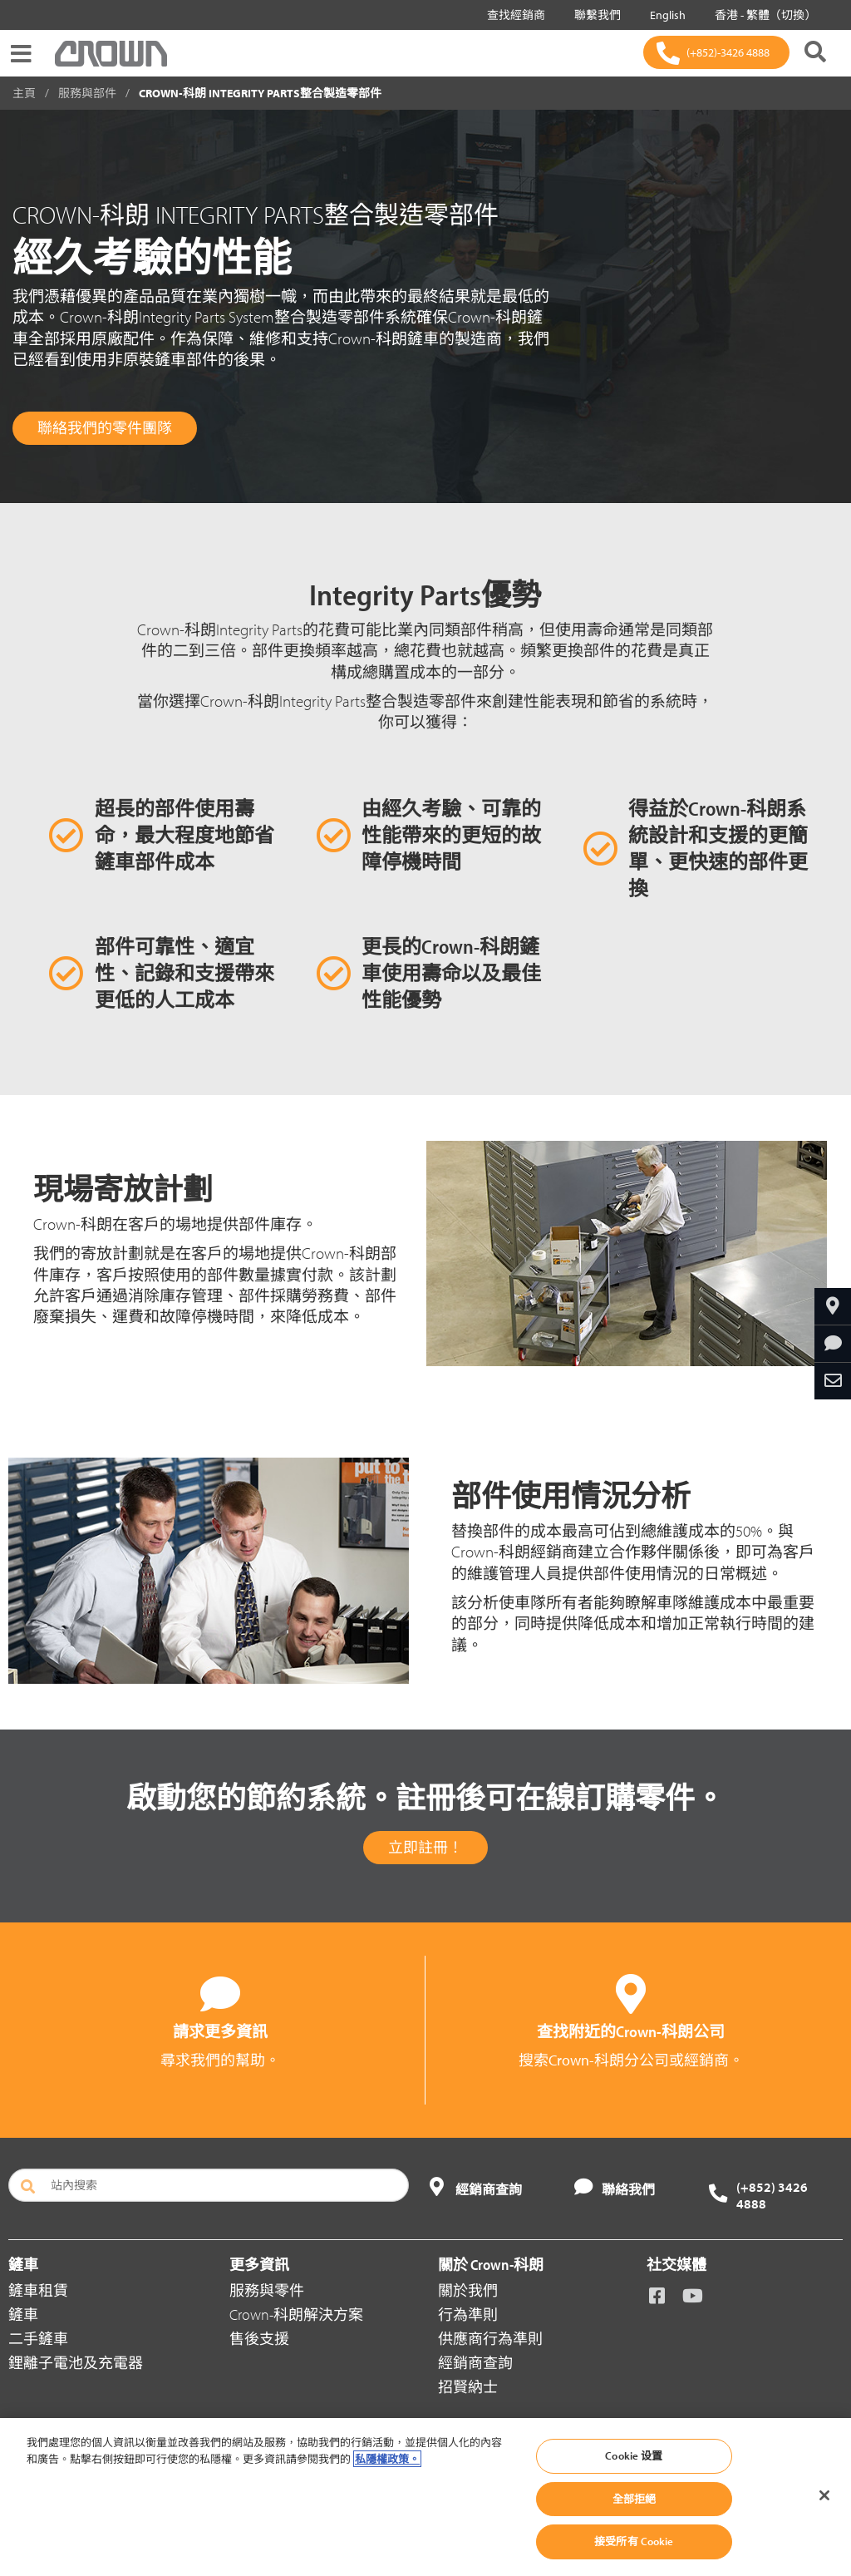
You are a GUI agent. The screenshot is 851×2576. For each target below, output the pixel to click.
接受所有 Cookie (633, 2541)
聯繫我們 (594, 14)
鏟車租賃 (38, 2290)
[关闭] (824, 2495)
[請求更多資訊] (832, 1343)
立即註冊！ (425, 1847)
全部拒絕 (634, 2498)
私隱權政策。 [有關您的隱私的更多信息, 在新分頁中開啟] (387, 2458)
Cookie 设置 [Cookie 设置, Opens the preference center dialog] (633, 2455)
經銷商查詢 (475, 2362)
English (664, 14)
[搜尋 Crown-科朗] (815, 53)
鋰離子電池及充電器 (75, 2362)
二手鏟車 (38, 2338)
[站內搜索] (208, 2185)
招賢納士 (468, 2386)
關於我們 (468, 2290)
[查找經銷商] (832, 1306)
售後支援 (259, 2338)
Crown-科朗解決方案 (296, 2314)
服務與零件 (266, 2290)
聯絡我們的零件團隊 (104, 427)
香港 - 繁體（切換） (762, 14)
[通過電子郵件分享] (832, 1381)
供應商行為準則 (490, 2338)
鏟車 (23, 2314)
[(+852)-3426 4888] (716, 52)
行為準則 (468, 2314)
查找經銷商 (512, 14)
